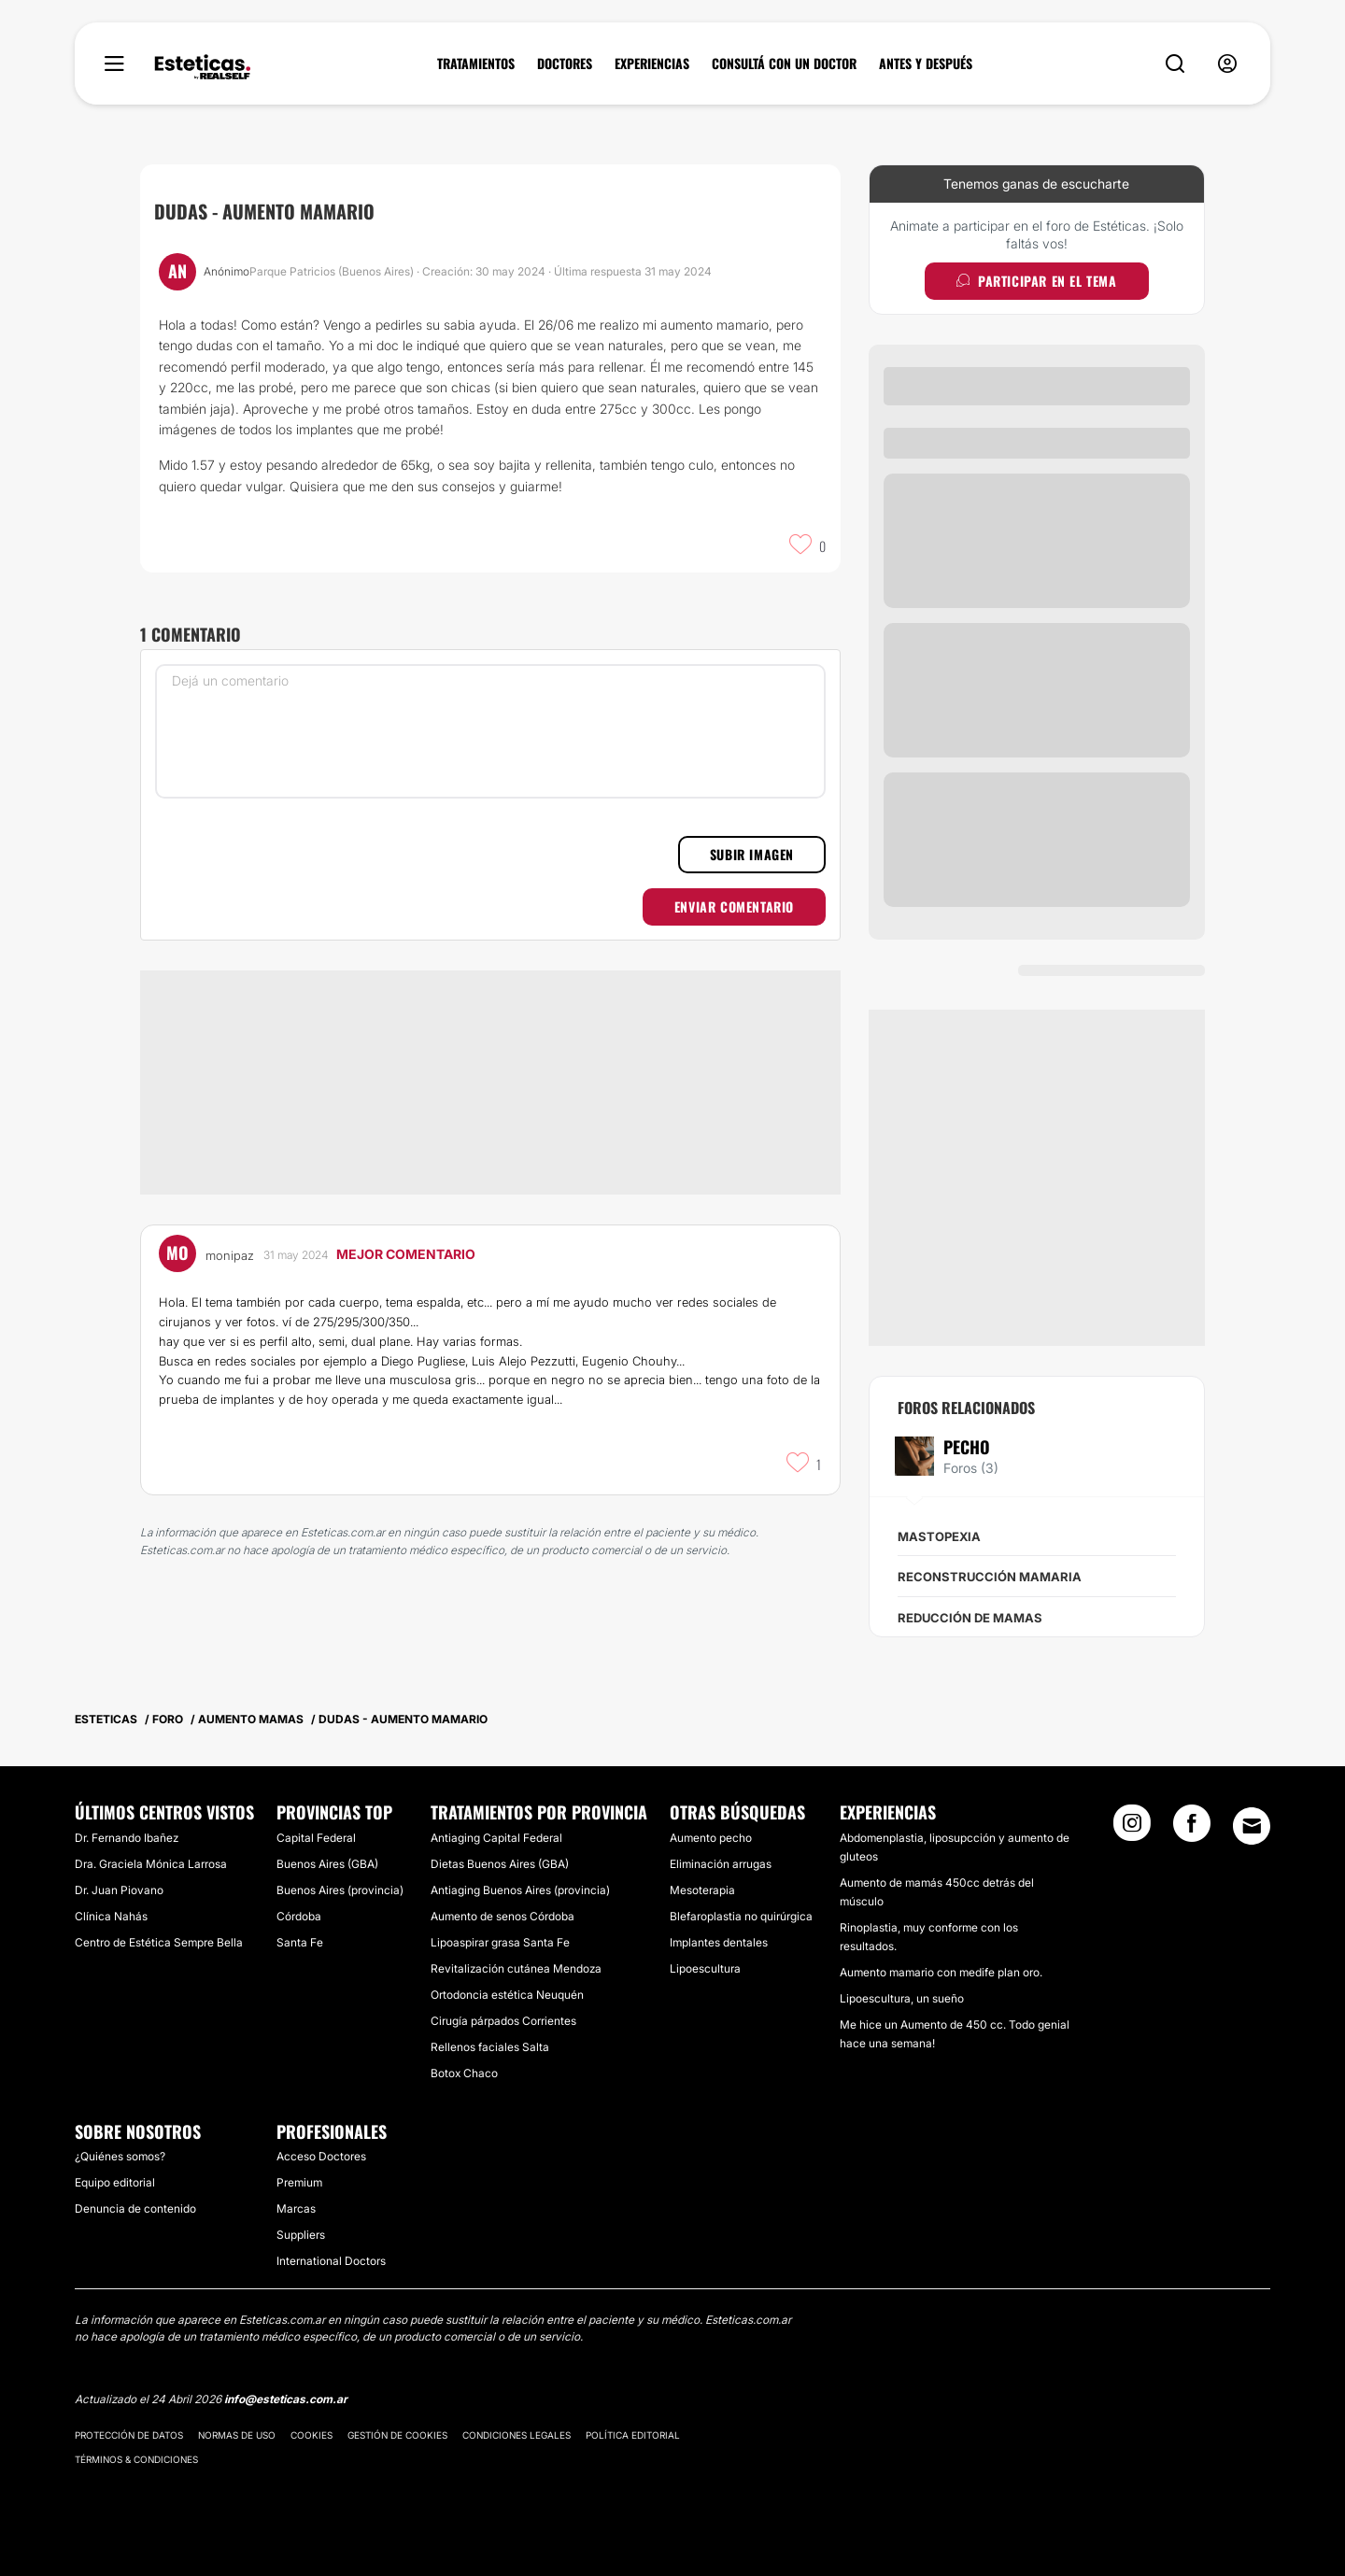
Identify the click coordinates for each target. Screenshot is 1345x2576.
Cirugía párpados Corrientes (503, 2021)
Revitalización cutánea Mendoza (516, 1968)
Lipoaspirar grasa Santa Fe (500, 1942)
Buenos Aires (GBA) (327, 1864)
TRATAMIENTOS (476, 63)
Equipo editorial (115, 2182)
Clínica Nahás (111, 1916)
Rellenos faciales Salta (490, 2047)
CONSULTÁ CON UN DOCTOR (784, 63)
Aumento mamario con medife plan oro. (941, 1972)
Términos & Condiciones (136, 2459)
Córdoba (298, 1916)
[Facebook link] (1191, 1828)
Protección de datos (129, 2435)
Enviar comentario (734, 906)
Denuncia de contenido (135, 2208)
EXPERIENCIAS (652, 63)
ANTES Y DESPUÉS (925, 63)
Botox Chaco (464, 2073)
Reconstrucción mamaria (990, 1576)
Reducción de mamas (970, 1617)
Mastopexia (939, 1536)
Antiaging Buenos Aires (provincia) (520, 1890)
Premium (299, 2182)
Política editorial (633, 2435)
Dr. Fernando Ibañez (126, 1838)
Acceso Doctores (321, 2156)
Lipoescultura (705, 1968)
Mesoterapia (702, 1890)
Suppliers (300, 2235)
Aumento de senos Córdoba (502, 1916)
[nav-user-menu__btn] (1227, 64)
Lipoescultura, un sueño (902, 1998)
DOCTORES (564, 63)
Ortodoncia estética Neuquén (507, 1995)
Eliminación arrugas (721, 1864)
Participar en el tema (1036, 280)
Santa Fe (299, 1942)
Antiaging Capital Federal (496, 1838)
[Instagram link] (1132, 1828)
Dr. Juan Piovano (119, 1890)
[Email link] (1251, 1826)
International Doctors (331, 2261)
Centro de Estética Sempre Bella (159, 1942)
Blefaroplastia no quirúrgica (741, 1916)
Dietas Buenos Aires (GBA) (500, 1864)
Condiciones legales (516, 2435)
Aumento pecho (711, 1838)
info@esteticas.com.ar (285, 2399)
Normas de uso (237, 2435)
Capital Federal (316, 1838)
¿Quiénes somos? (120, 2156)
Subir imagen (752, 854)
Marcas (296, 2208)
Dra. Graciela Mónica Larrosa (151, 1864)
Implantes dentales (719, 1942)
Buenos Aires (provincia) (340, 1890)
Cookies (311, 2435)
